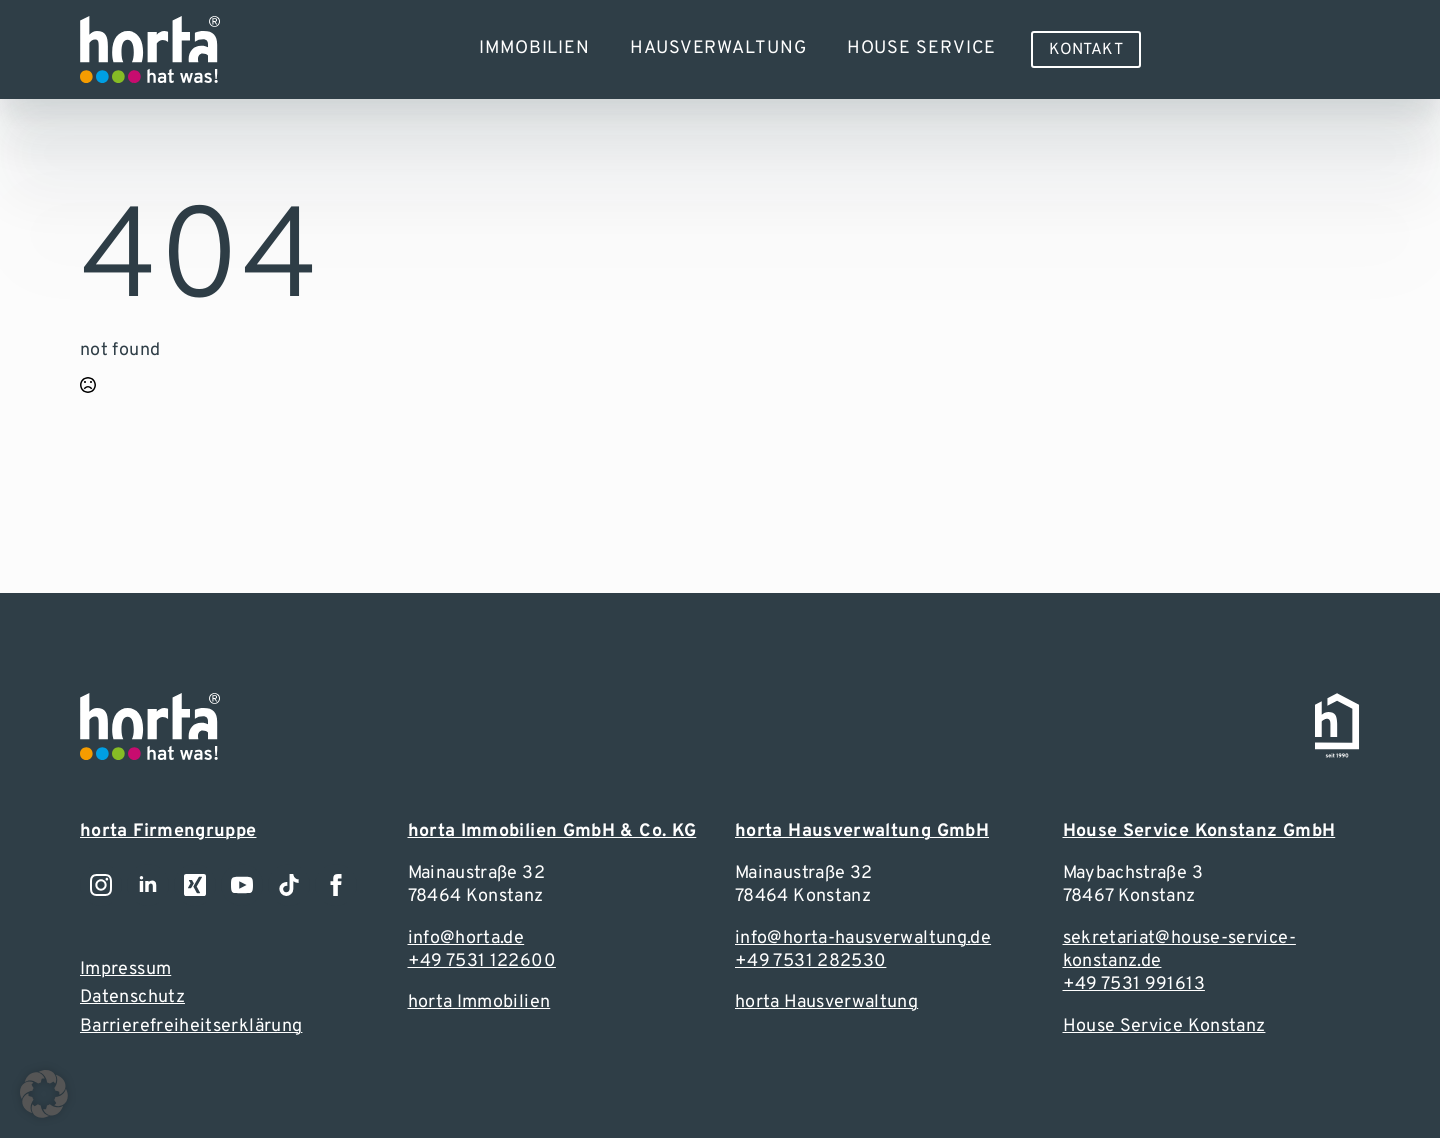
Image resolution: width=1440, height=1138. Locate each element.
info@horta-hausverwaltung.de (863, 938)
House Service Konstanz (1164, 1026)
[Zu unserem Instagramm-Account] (101, 885)
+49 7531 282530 (810, 961)
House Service (922, 48)
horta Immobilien (479, 1002)
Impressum (125, 969)
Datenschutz (132, 997)
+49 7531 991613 (1134, 984)
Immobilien (534, 48)
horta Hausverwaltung (826, 1002)
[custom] (289, 885)
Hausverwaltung (718, 48)
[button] (44, 1094)
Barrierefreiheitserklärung (191, 1026)
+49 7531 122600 (482, 961)
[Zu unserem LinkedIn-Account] (148, 885)
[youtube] (242, 885)
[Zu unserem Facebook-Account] (336, 885)
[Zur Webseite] (150, 49)
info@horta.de (466, 938)
